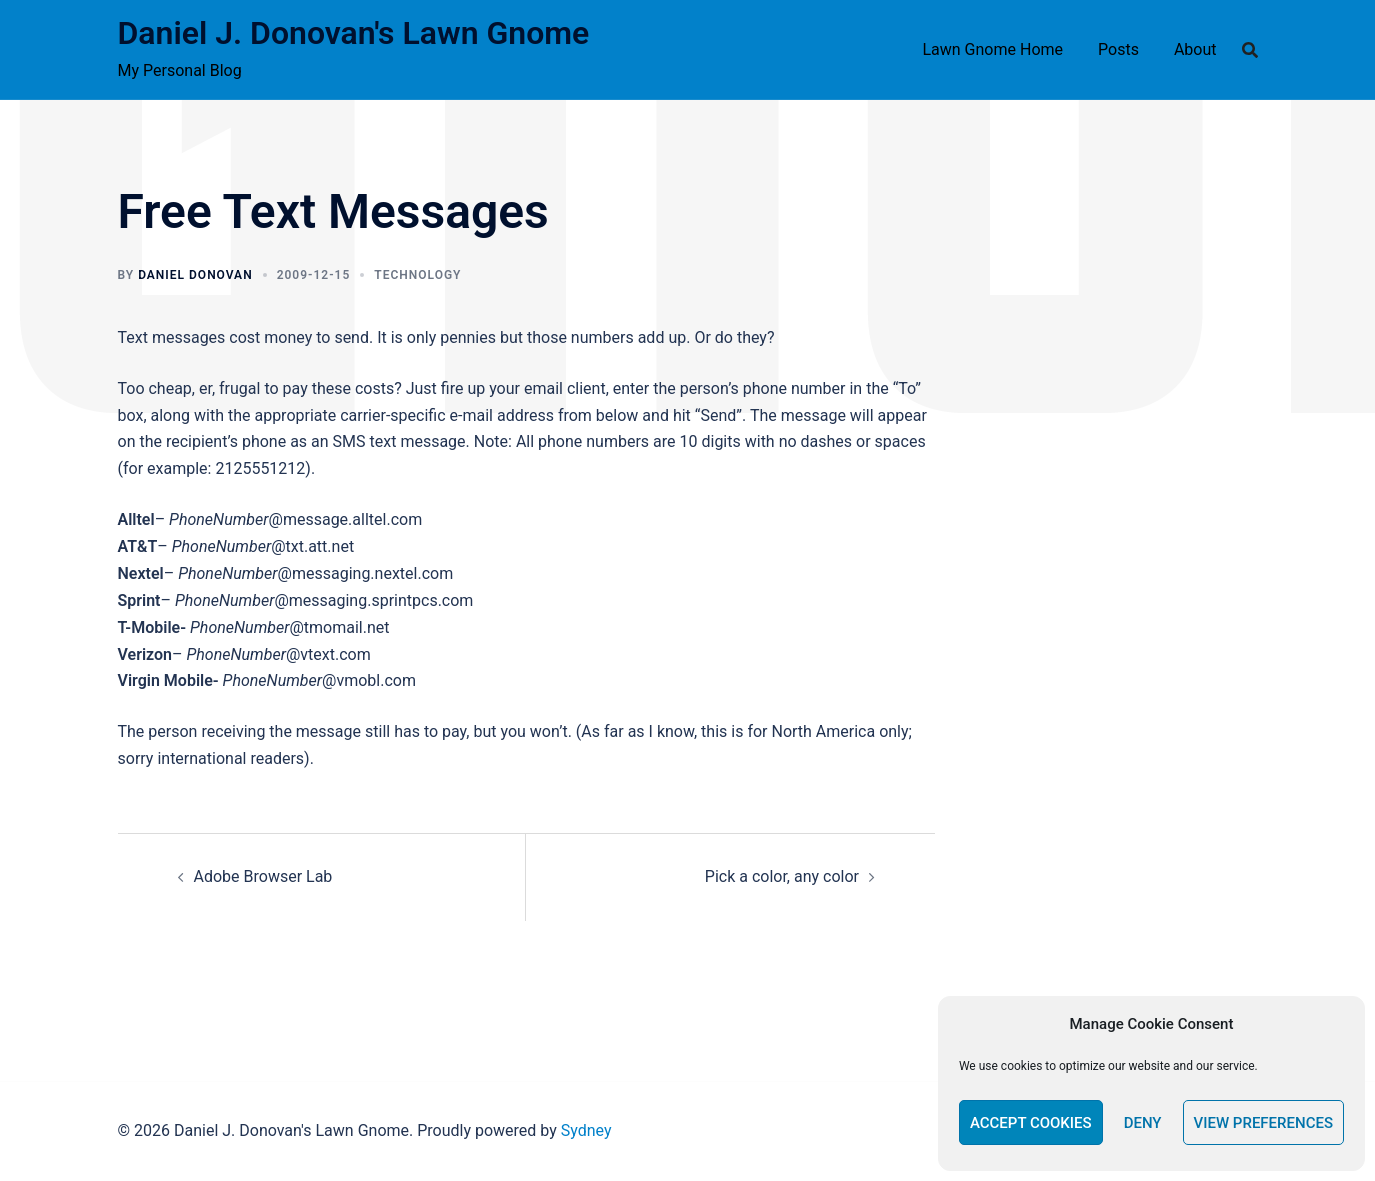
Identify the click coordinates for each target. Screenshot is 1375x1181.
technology (417, 275)
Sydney (586, 1130)
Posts (1118, 49)
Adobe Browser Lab (263, 876)
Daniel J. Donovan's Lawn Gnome (354, 33)
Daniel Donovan (195, 275)
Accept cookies (1031, 1123)
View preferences (1263, 1123)
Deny (1143, 1123)
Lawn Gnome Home (992, 49)
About (1195, 49)
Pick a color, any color (782, 876)
